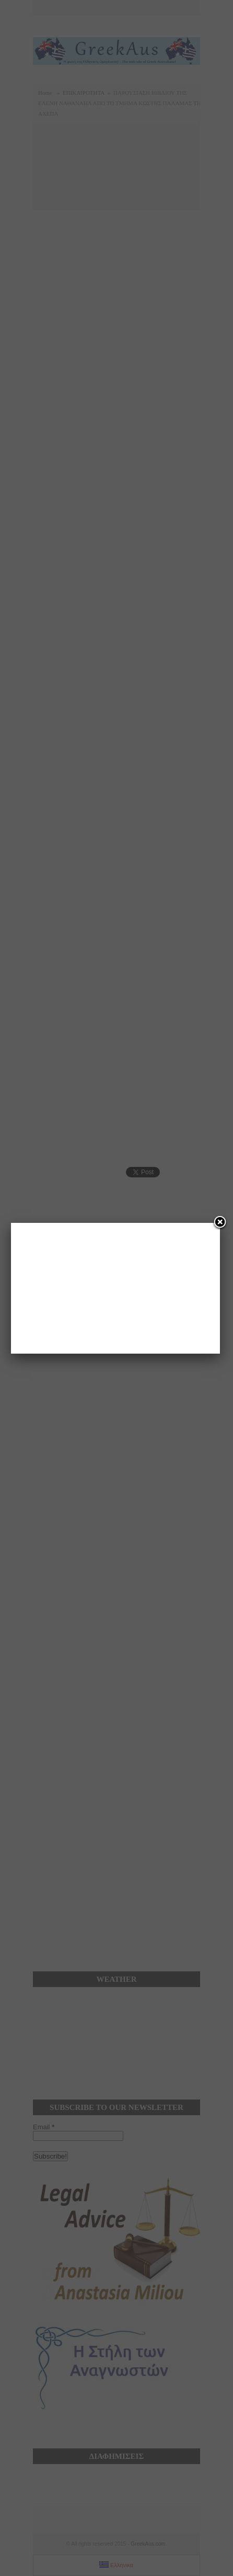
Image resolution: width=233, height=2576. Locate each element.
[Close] (220, 1223)
